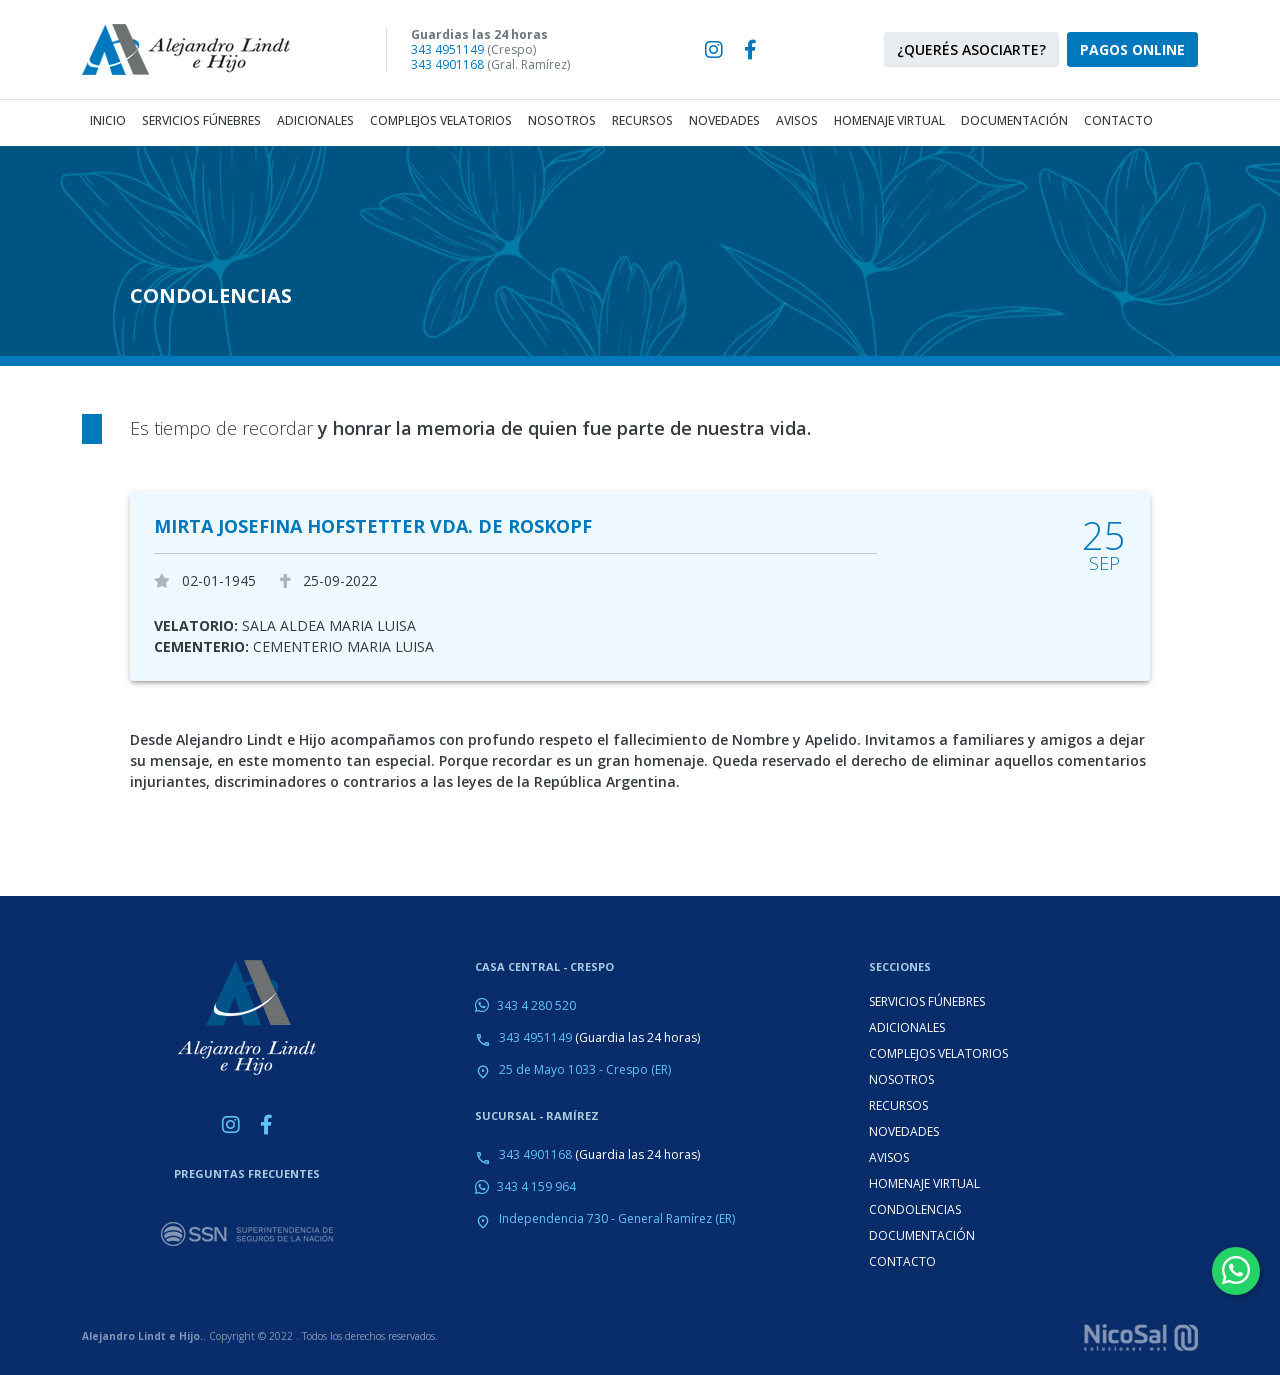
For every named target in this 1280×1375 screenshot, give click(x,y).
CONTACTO (902, 1261)
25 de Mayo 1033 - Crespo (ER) (585, 1069)
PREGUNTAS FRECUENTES (247, 1173)
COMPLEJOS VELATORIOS (938, 1053)
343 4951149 (447, 49)
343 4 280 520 (536, 1005)
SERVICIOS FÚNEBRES (927, 1001)
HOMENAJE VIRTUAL (924, 1183)
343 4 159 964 (536, 1186)
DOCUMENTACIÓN (922, 1235)
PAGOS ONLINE (1132, 49)
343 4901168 (447, 64)
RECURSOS (898, 1105)
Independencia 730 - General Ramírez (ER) (617, 1218)
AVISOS (889, 1157)
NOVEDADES (904, 1131)
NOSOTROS (901, 1079)
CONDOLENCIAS (915, 1209)
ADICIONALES (907, 1027)
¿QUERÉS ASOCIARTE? (971, 49)
